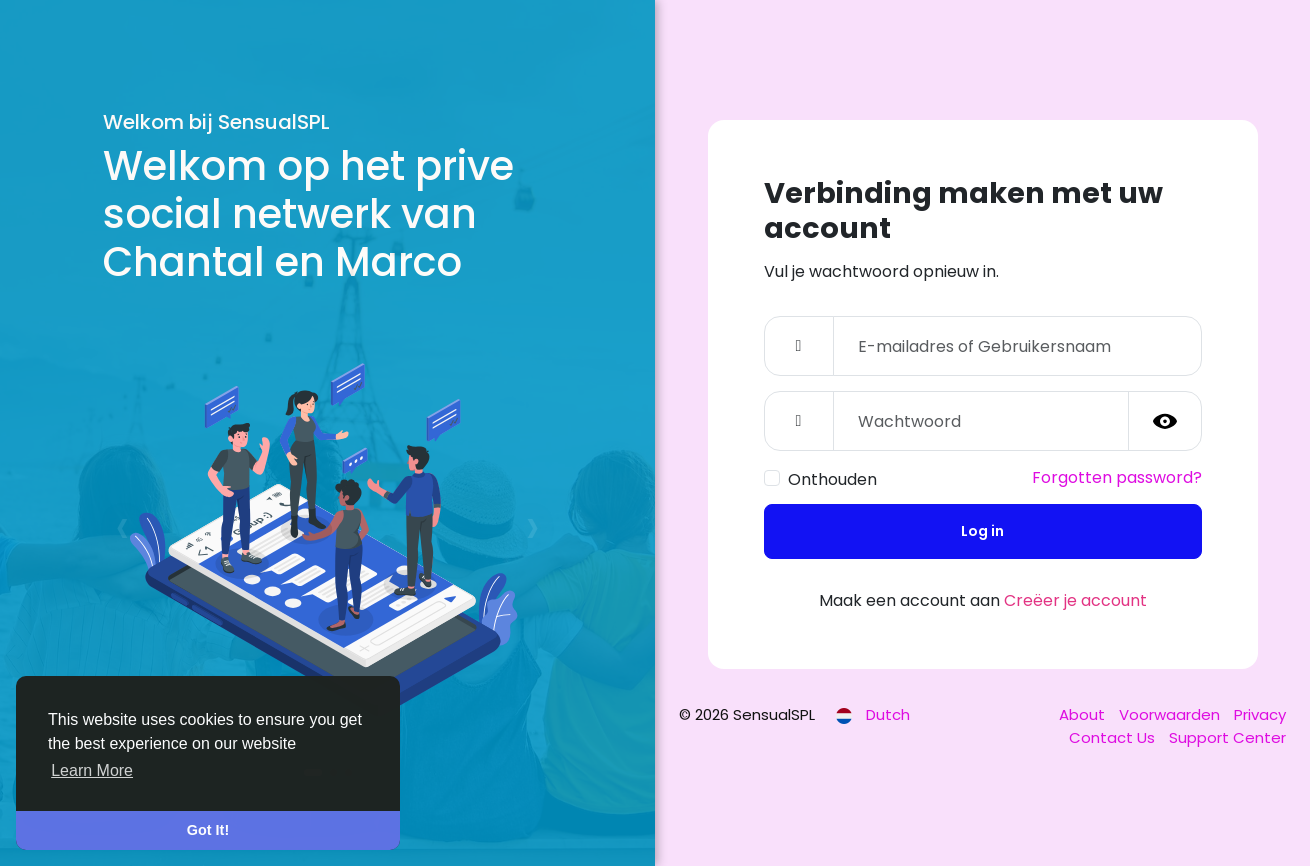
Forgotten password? (1117, 477)
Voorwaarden (1171, 714)
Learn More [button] (92, 770)
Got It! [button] (208, 830)
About (1084, 714)
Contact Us (1114, 737)
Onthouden (832, 479)
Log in (982, 531)
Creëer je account (1075, 600)
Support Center (1227, 737)
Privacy (1260, 714)
